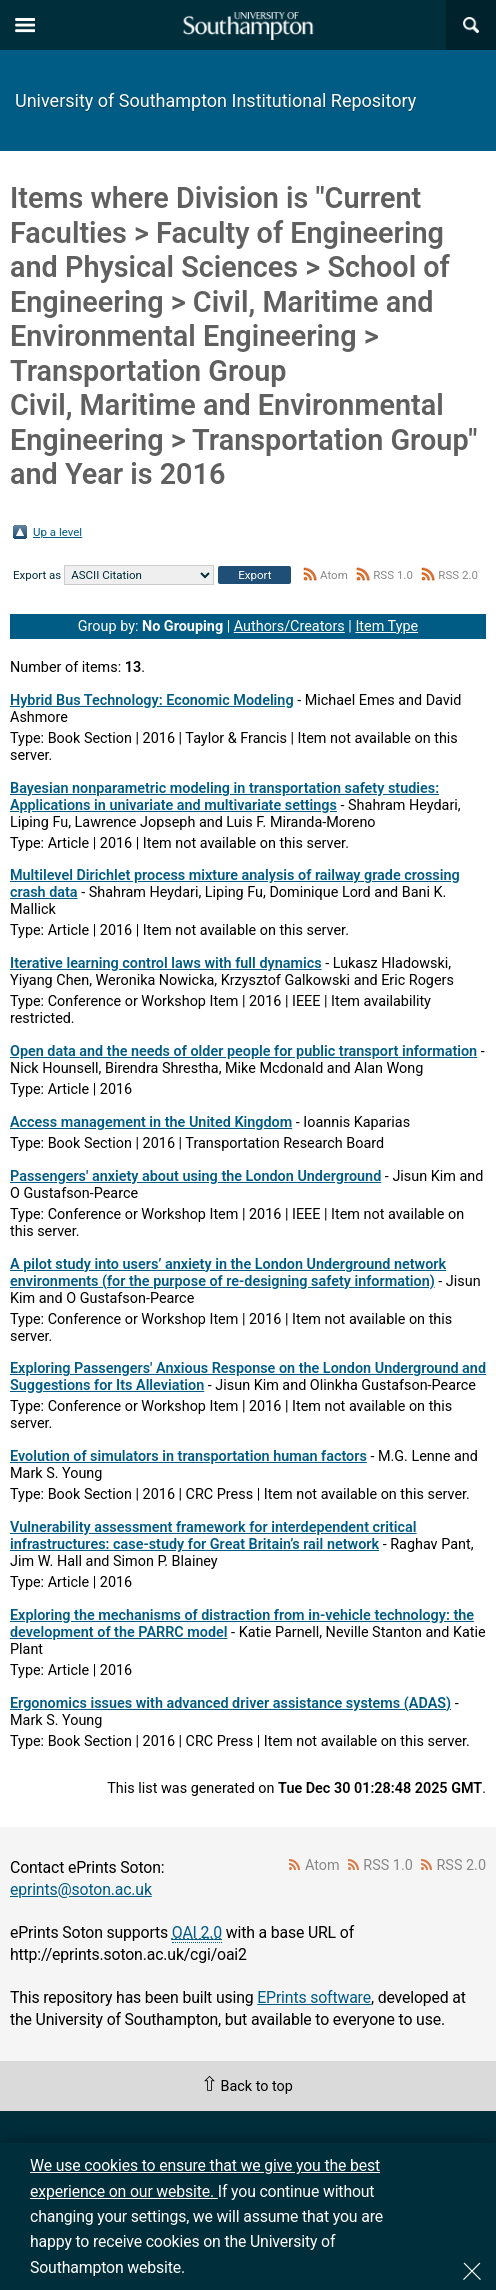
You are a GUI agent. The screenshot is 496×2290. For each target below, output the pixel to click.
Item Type (386, 626)
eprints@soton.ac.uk (81, 1889)
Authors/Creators (289, 626)
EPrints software (314, 1997)
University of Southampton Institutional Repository (215, 100)
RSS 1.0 (393, 575)
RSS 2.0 (458, 575)
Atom (334, 575)
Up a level (57, 532)
